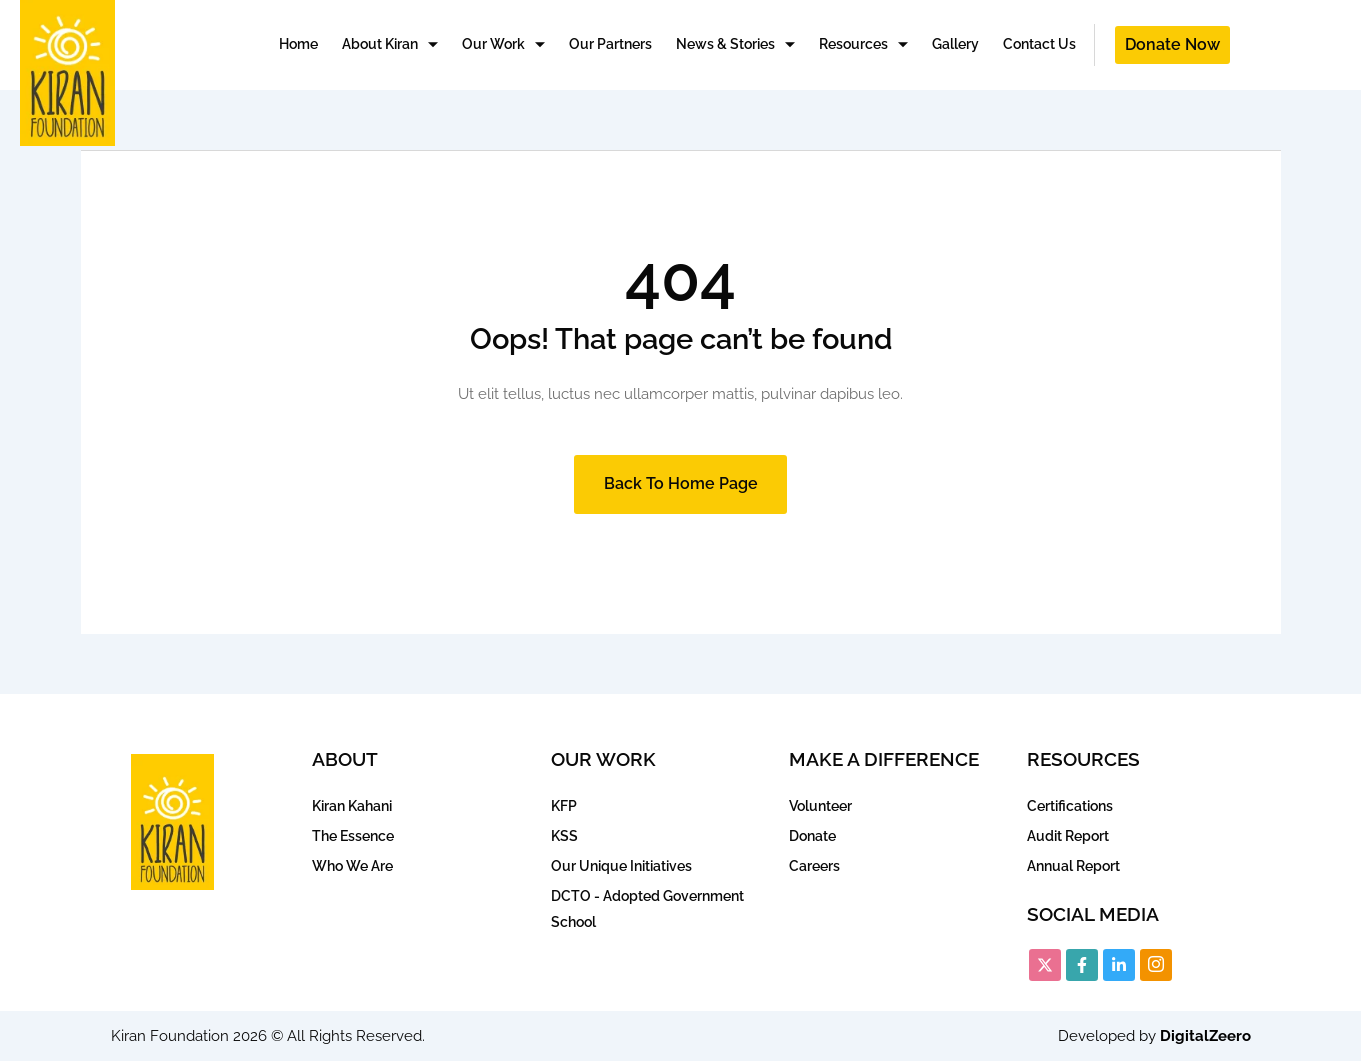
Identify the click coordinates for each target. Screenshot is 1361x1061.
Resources (863, 45)
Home (298, 44)
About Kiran (390, 45)
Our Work (503, 45)
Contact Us (1039, 44)
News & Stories (735, 45)
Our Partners (610, 44)
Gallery (955, 44)
